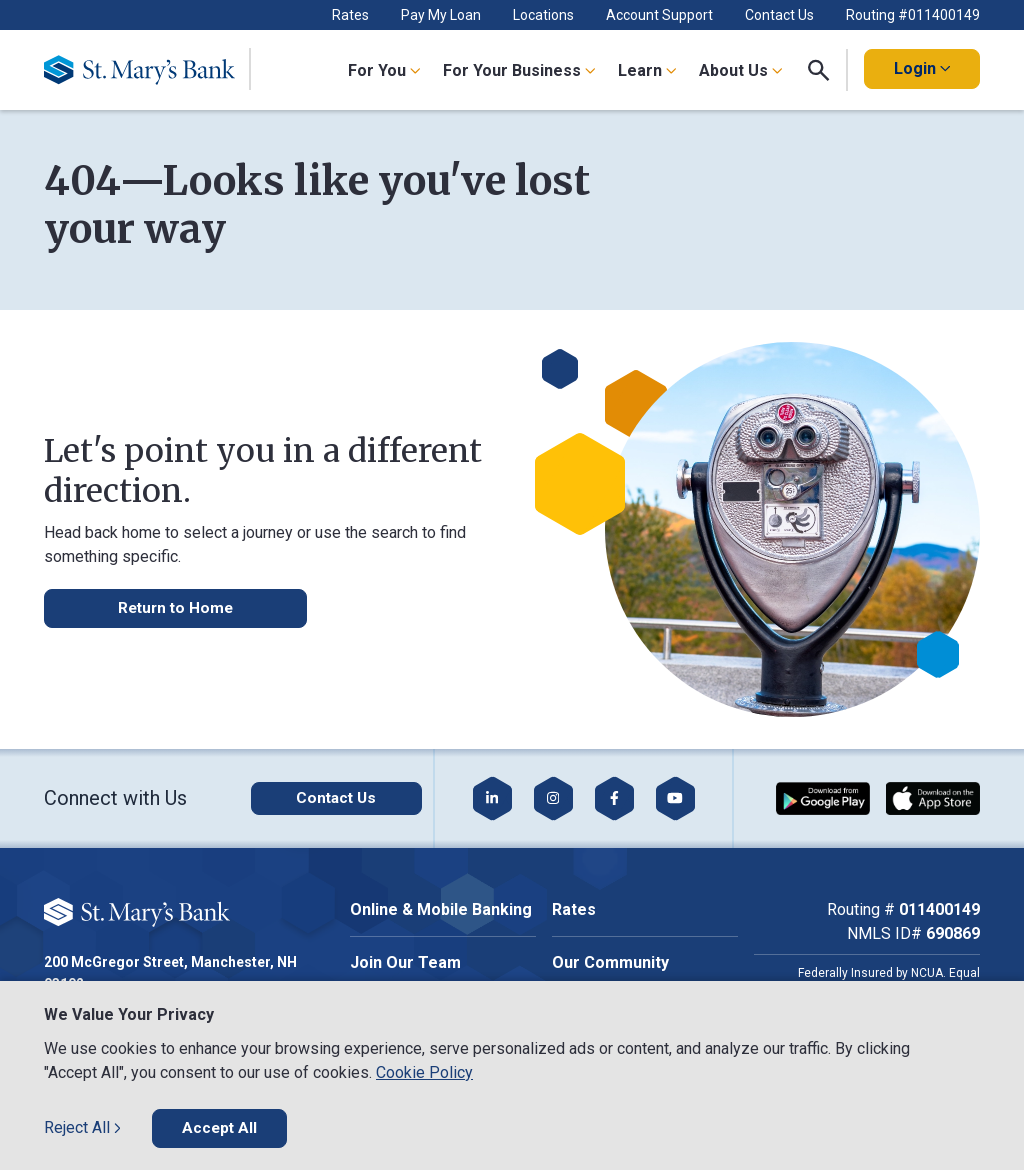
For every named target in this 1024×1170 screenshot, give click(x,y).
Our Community (610, 962)
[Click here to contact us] (323, 798)
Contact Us (779, 15)
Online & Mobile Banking (441, 909)
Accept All (220, 1127)
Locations (543, 15)
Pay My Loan (441, 15)
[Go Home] (147, 70)
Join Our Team (405, 962)
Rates (350, 15)
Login (922, 68)
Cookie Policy (424, 1071)
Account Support (659, 15)
